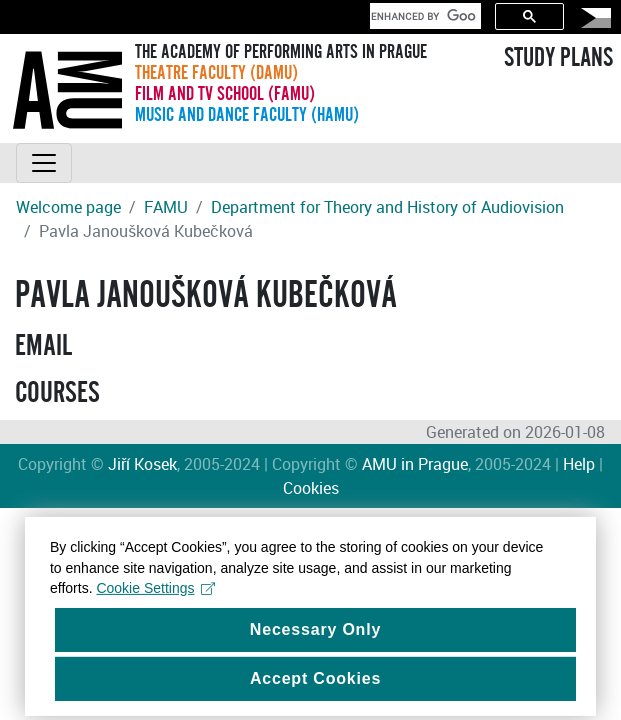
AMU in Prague (415, 464)
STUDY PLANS (558, 58)
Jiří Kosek (142, 464)
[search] (423, 16)
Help (579, 464)
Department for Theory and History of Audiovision (387, 207)
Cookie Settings (155, 595)
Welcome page (68, 207)
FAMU (166, 207)
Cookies (311, 488)
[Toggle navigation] (44, 163)
